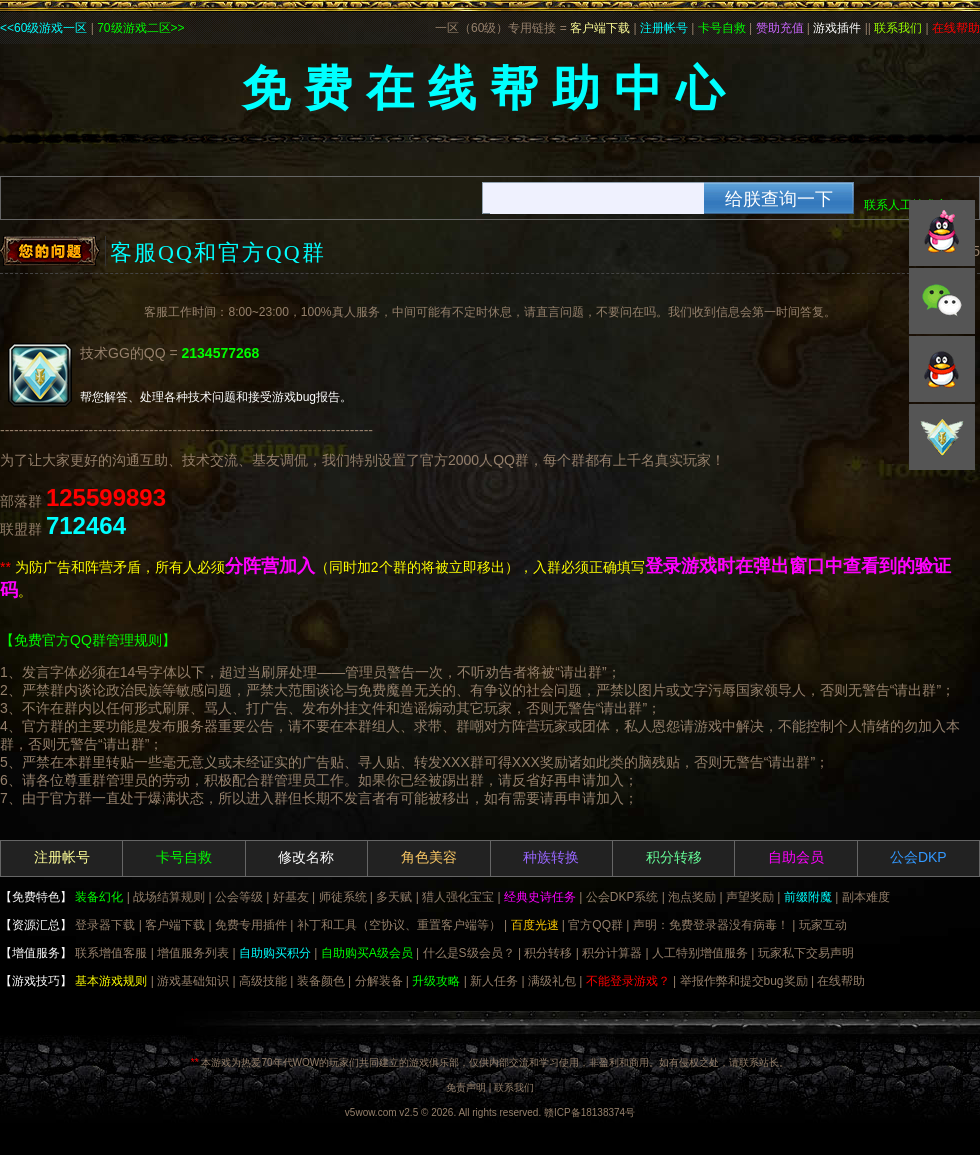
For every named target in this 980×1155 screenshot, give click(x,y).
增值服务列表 (193, 953)
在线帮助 (841, 981)
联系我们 (514, 1087)
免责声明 (466, 1087)
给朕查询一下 (779, 199)
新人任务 (494, 981)
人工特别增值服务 (700, 953)
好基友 (291, 897)
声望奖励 (750, 897)
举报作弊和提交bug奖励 (744, 981)
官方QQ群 (595, 925)
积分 (942, 437)
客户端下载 (175, 925)
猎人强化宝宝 (458, 897)
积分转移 (548, 953)
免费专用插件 (251, 925)
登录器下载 (105, 925)
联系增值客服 (111, 953)
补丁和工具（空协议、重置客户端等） (399, 925)
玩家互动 (823, 925)
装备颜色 (321, 981)
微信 (942, 301)
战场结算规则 (169, 897)
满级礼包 (552, 981)
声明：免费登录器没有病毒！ (711, 925)
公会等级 (239, 897)
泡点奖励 (692, 897)
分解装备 (379, 981)
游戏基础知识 (193, 981)
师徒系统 (343, 897)
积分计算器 (612, 953)
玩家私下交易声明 (806, 953)
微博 (942, 369)
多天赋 (394, 897)
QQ (942, 233)
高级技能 (263, 981)
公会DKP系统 (622, 897)
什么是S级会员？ (469, 953)
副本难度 (866, 897)
